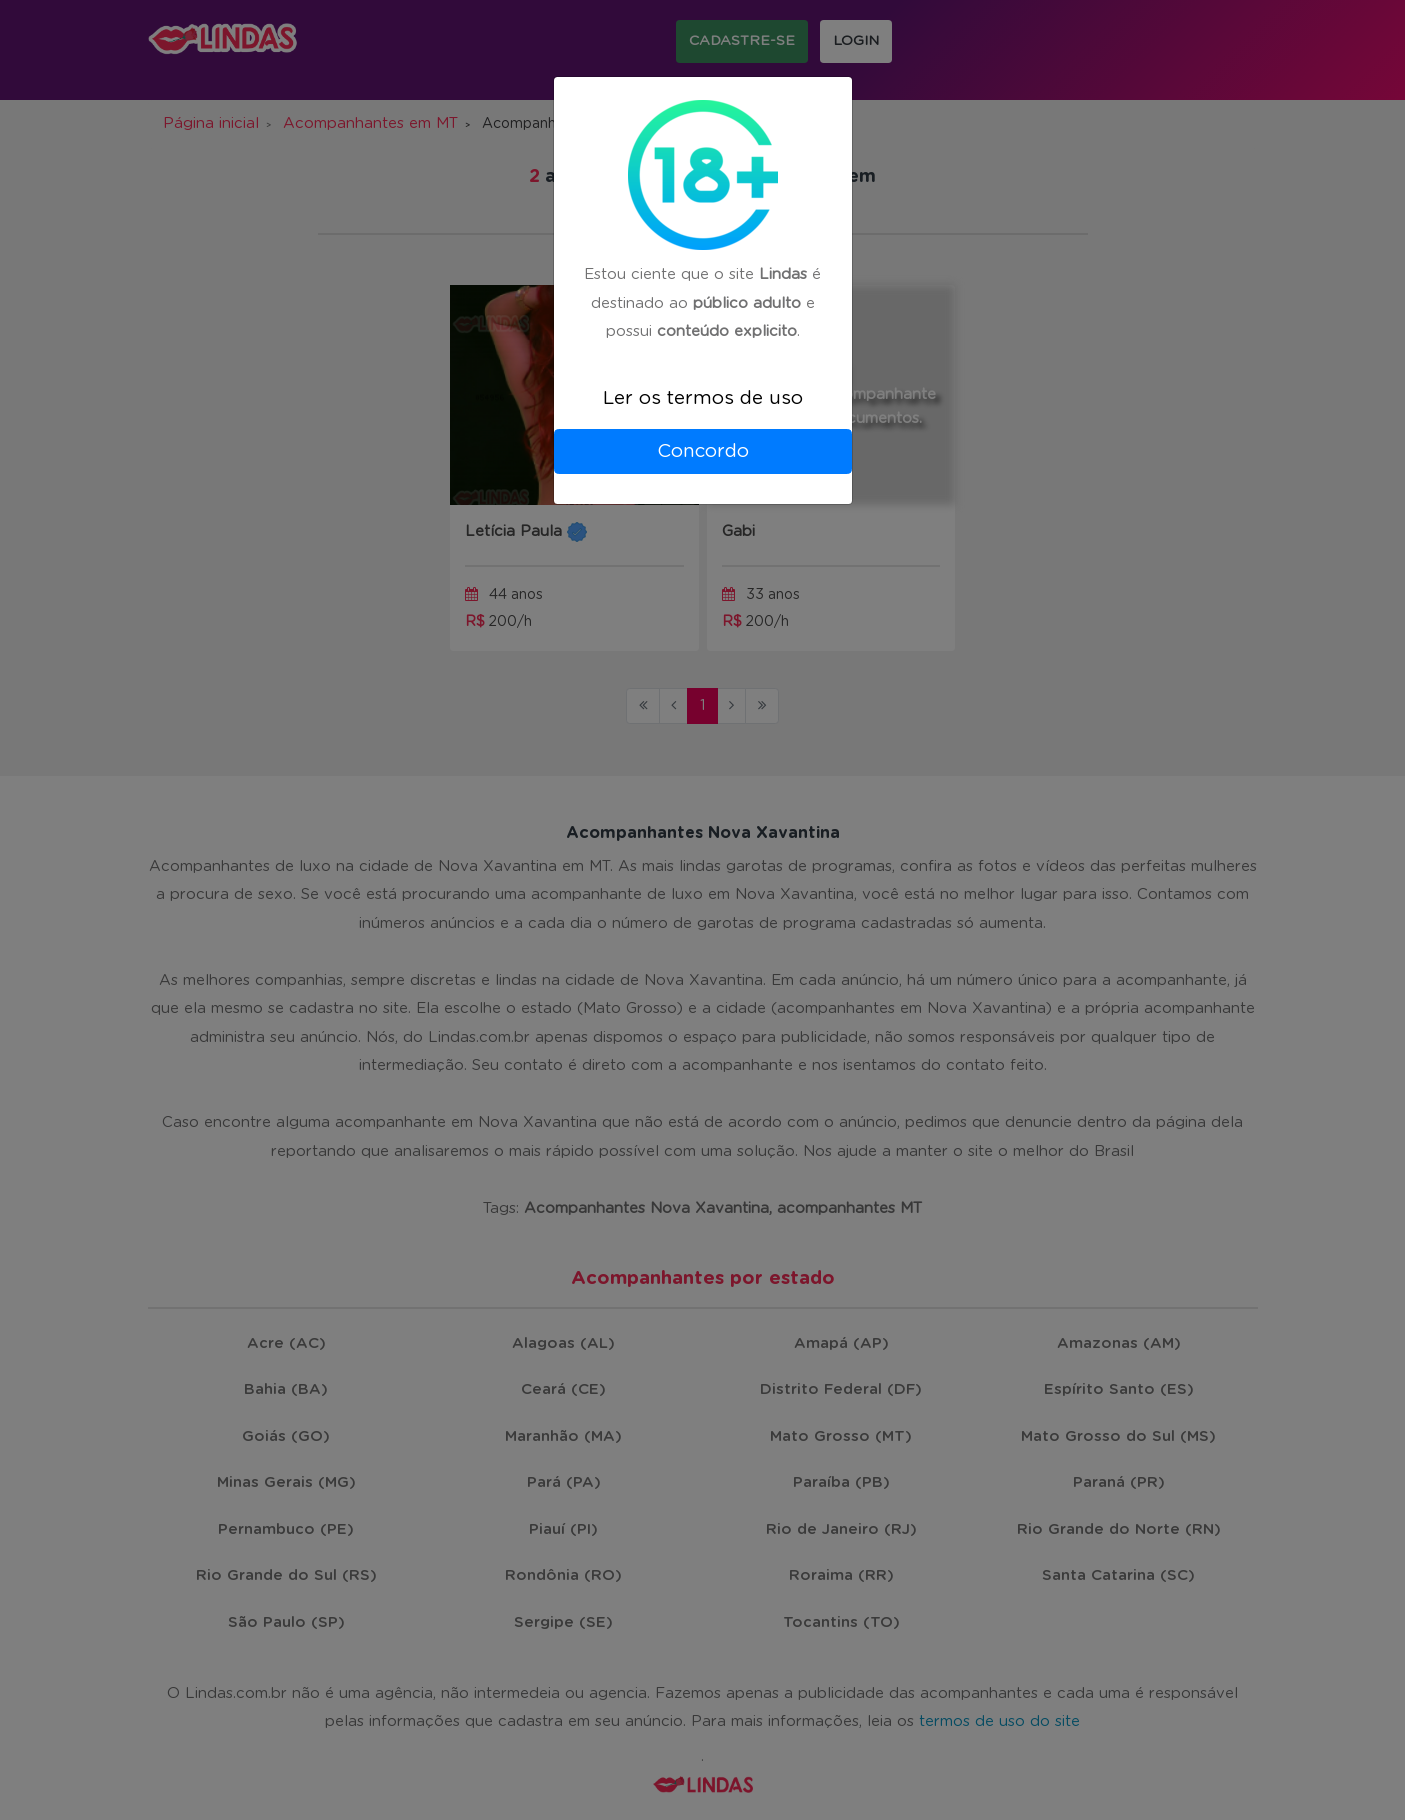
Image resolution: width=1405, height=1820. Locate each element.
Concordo (703, 451)
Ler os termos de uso (703, 398)
